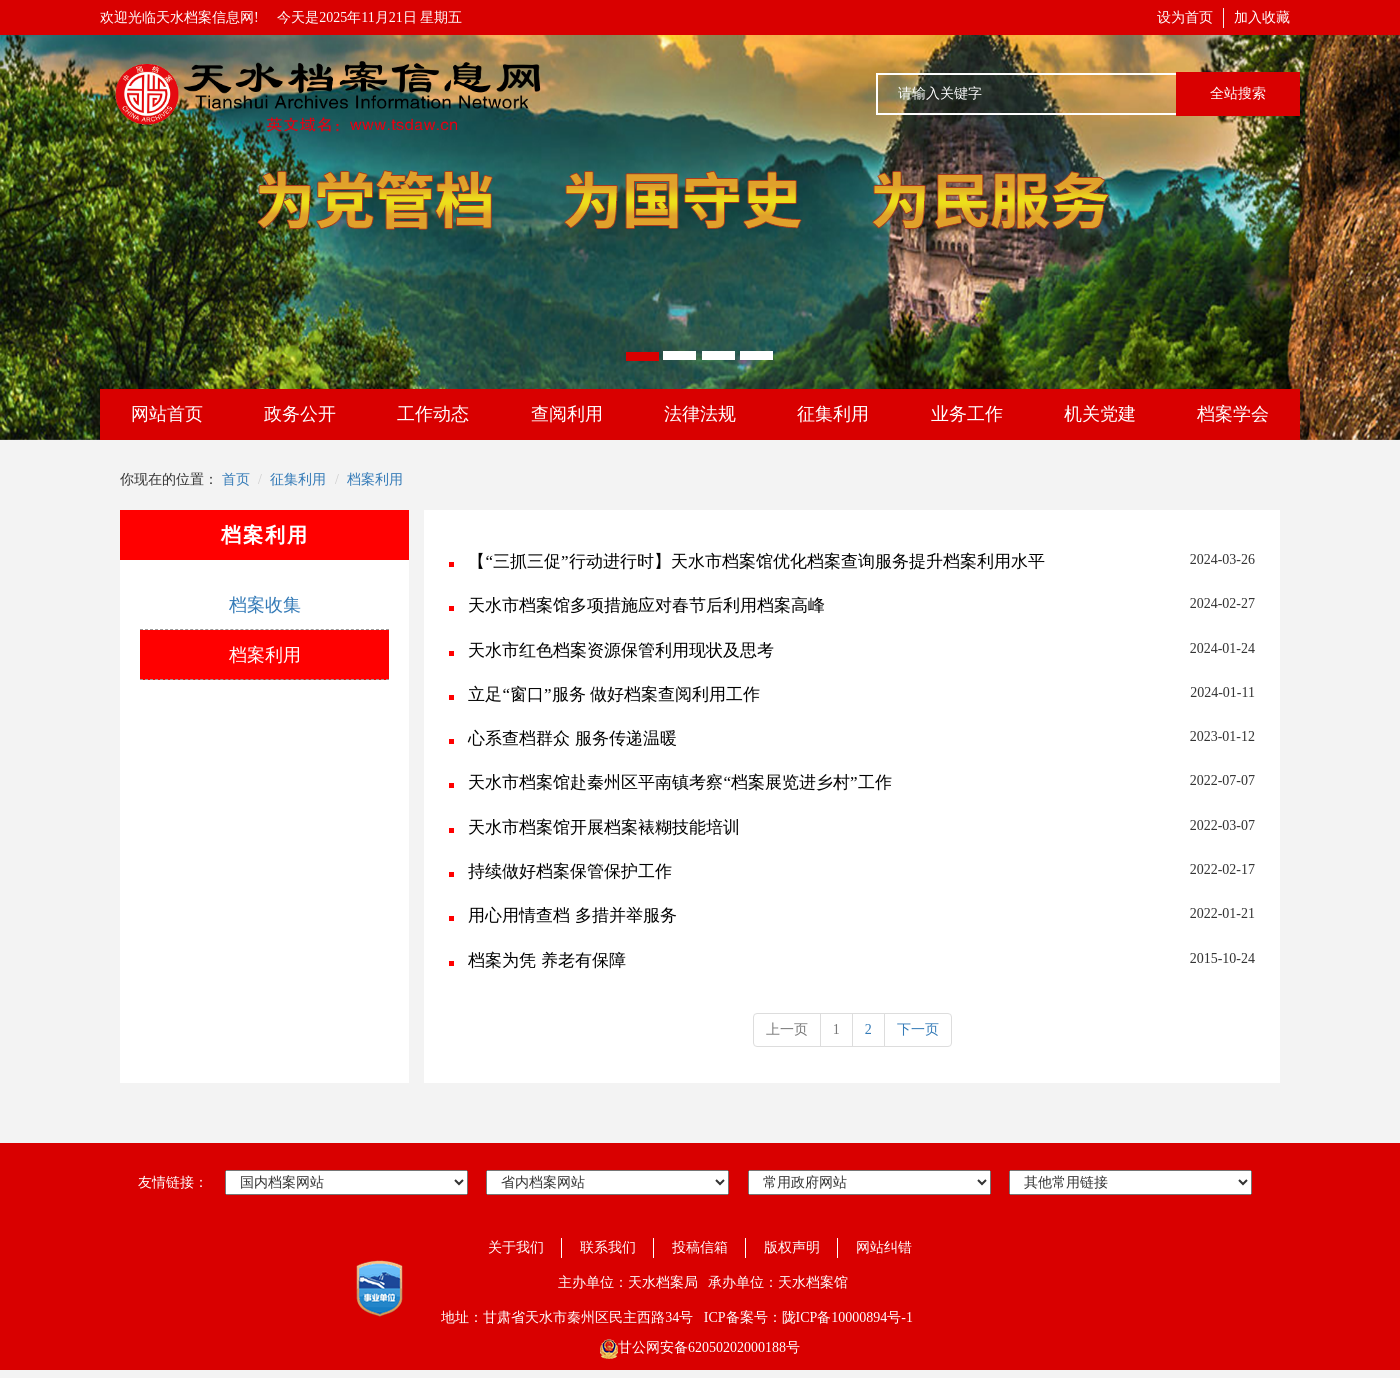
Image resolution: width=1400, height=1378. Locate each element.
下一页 (918, 1029)
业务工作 (967, 414)
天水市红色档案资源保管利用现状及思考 (621, 650)
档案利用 (375, 479)
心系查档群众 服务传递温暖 (572, 738)
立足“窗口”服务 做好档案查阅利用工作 (613, 694)
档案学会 (1233, 414)
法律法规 (700, 414)
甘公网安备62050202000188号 (700, 1347)
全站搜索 (1238, 93)
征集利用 (833, 414)
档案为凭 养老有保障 (546, 960)
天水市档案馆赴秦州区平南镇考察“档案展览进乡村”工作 (679, 782)
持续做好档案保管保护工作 (570, 871)
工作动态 (433, 414)
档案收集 (265, 605)
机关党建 (1100, 414)
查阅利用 (567, 414)
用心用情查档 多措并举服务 (572, 915)
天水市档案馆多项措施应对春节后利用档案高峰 (646, 605)
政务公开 (300, 414)
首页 (236, 479)
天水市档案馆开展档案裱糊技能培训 (604, 827)
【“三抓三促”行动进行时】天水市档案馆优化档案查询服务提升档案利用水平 (756, 561)
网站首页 (167, 414)
